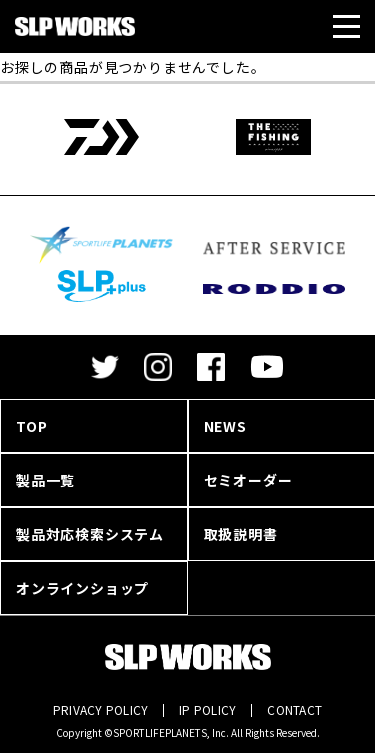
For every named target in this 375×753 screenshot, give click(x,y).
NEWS (225, 426)
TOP (31, 426)
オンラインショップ (82, 588)
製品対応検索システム (90, 534)
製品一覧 (45, 480)
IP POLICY (207, 709)
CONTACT (294, 709)
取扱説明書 (241, 534)
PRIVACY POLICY (100, 709)
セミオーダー (248, 480)
